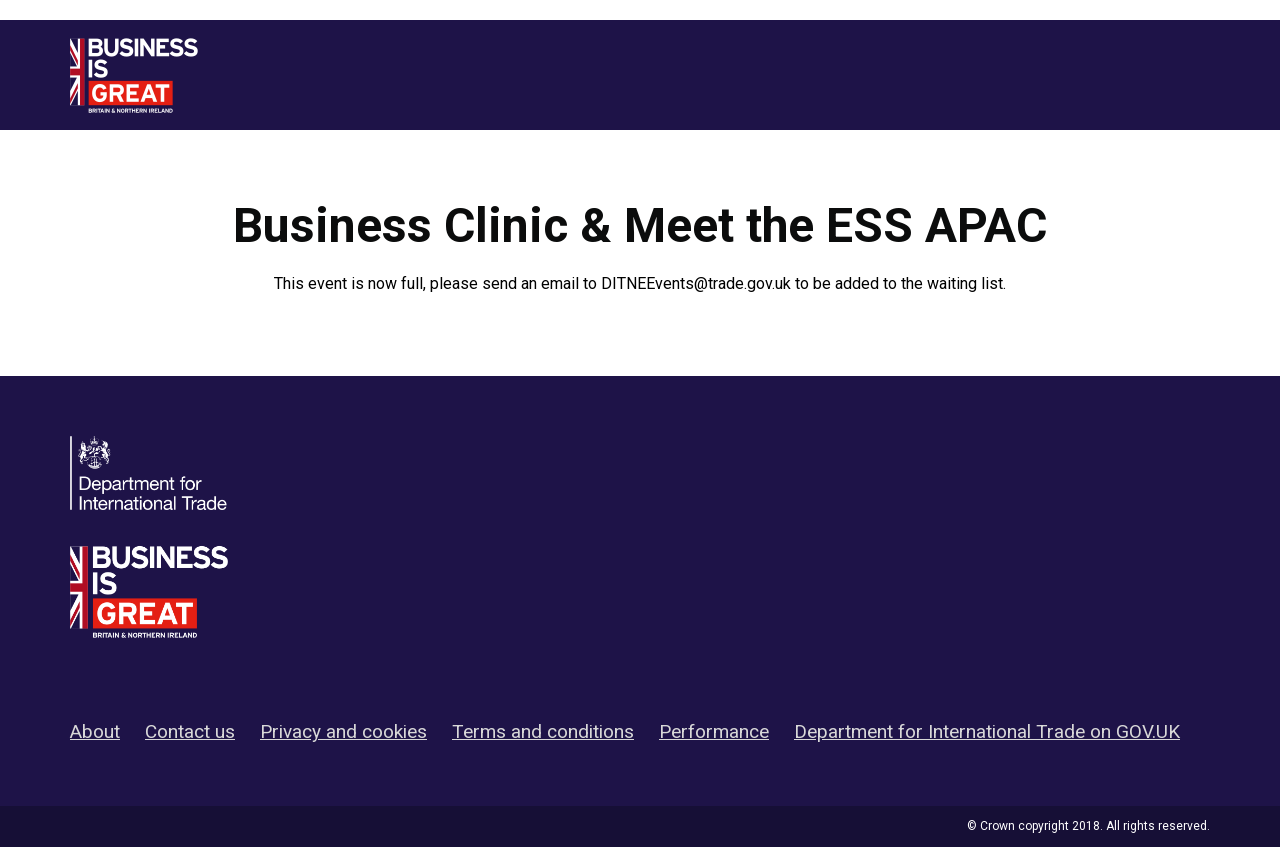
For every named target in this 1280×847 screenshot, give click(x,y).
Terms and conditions (543, 731)
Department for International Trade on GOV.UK (987, 731)
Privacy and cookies (343, 731)
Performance (714, 731)
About (95, 731)
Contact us (190, 731)
